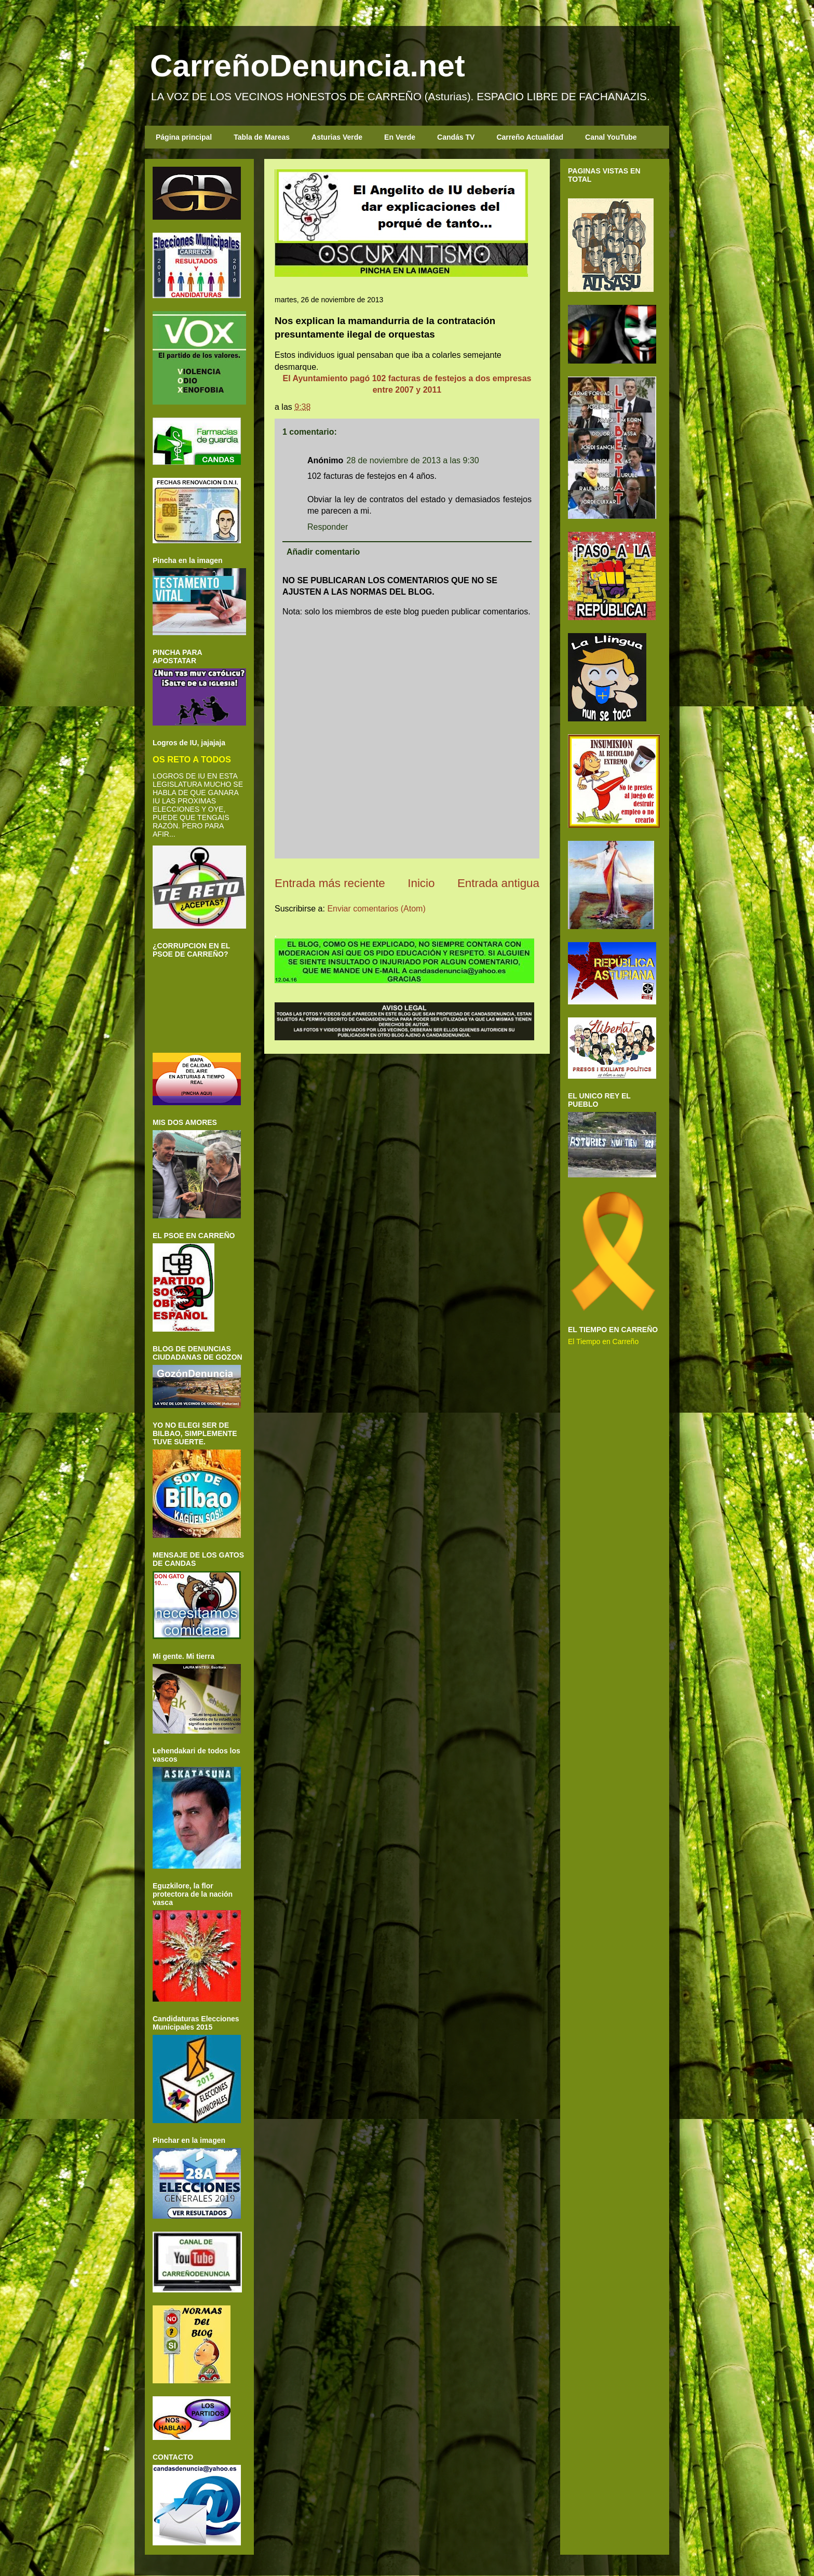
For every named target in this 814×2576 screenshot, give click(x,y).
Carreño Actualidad (529, 137)
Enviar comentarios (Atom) (376, 908)
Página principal (184, 137)
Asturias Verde (336, 137)
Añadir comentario (323, 551)
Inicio (421, 883)
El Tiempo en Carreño (603, 1341)
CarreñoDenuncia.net (307, 65)
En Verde (399, 137)
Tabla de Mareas (262, 137)
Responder (327, 526)
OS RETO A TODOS (192, 759)
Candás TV (455, 137)
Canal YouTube (611, 137)
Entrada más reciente (330, 883)
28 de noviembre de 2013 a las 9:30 (412, 460)
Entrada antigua (498, 883)
